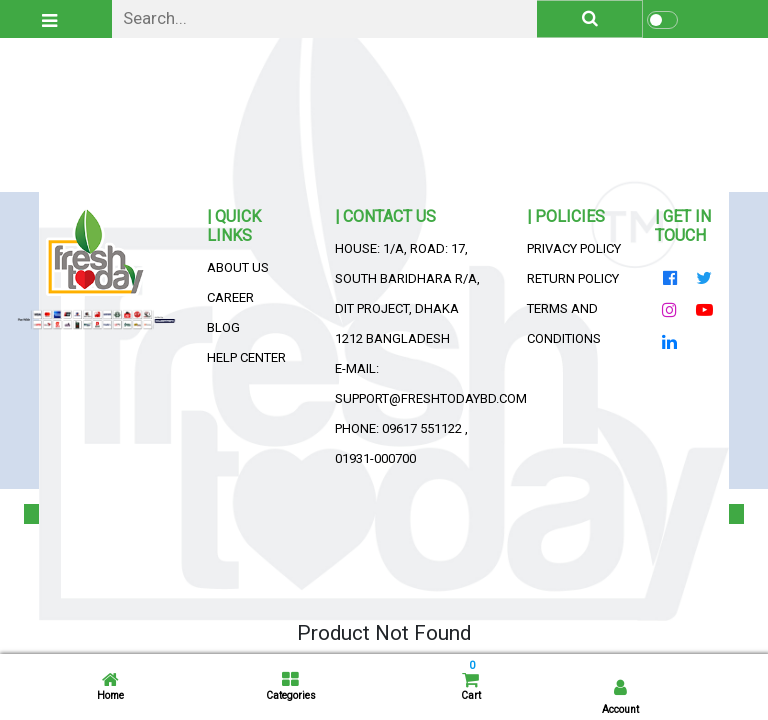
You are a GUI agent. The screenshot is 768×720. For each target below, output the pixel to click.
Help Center (246, 357)
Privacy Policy (574, 248)
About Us (238, 267)
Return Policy (573, 278)
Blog (223, 327)
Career (230, 297)
